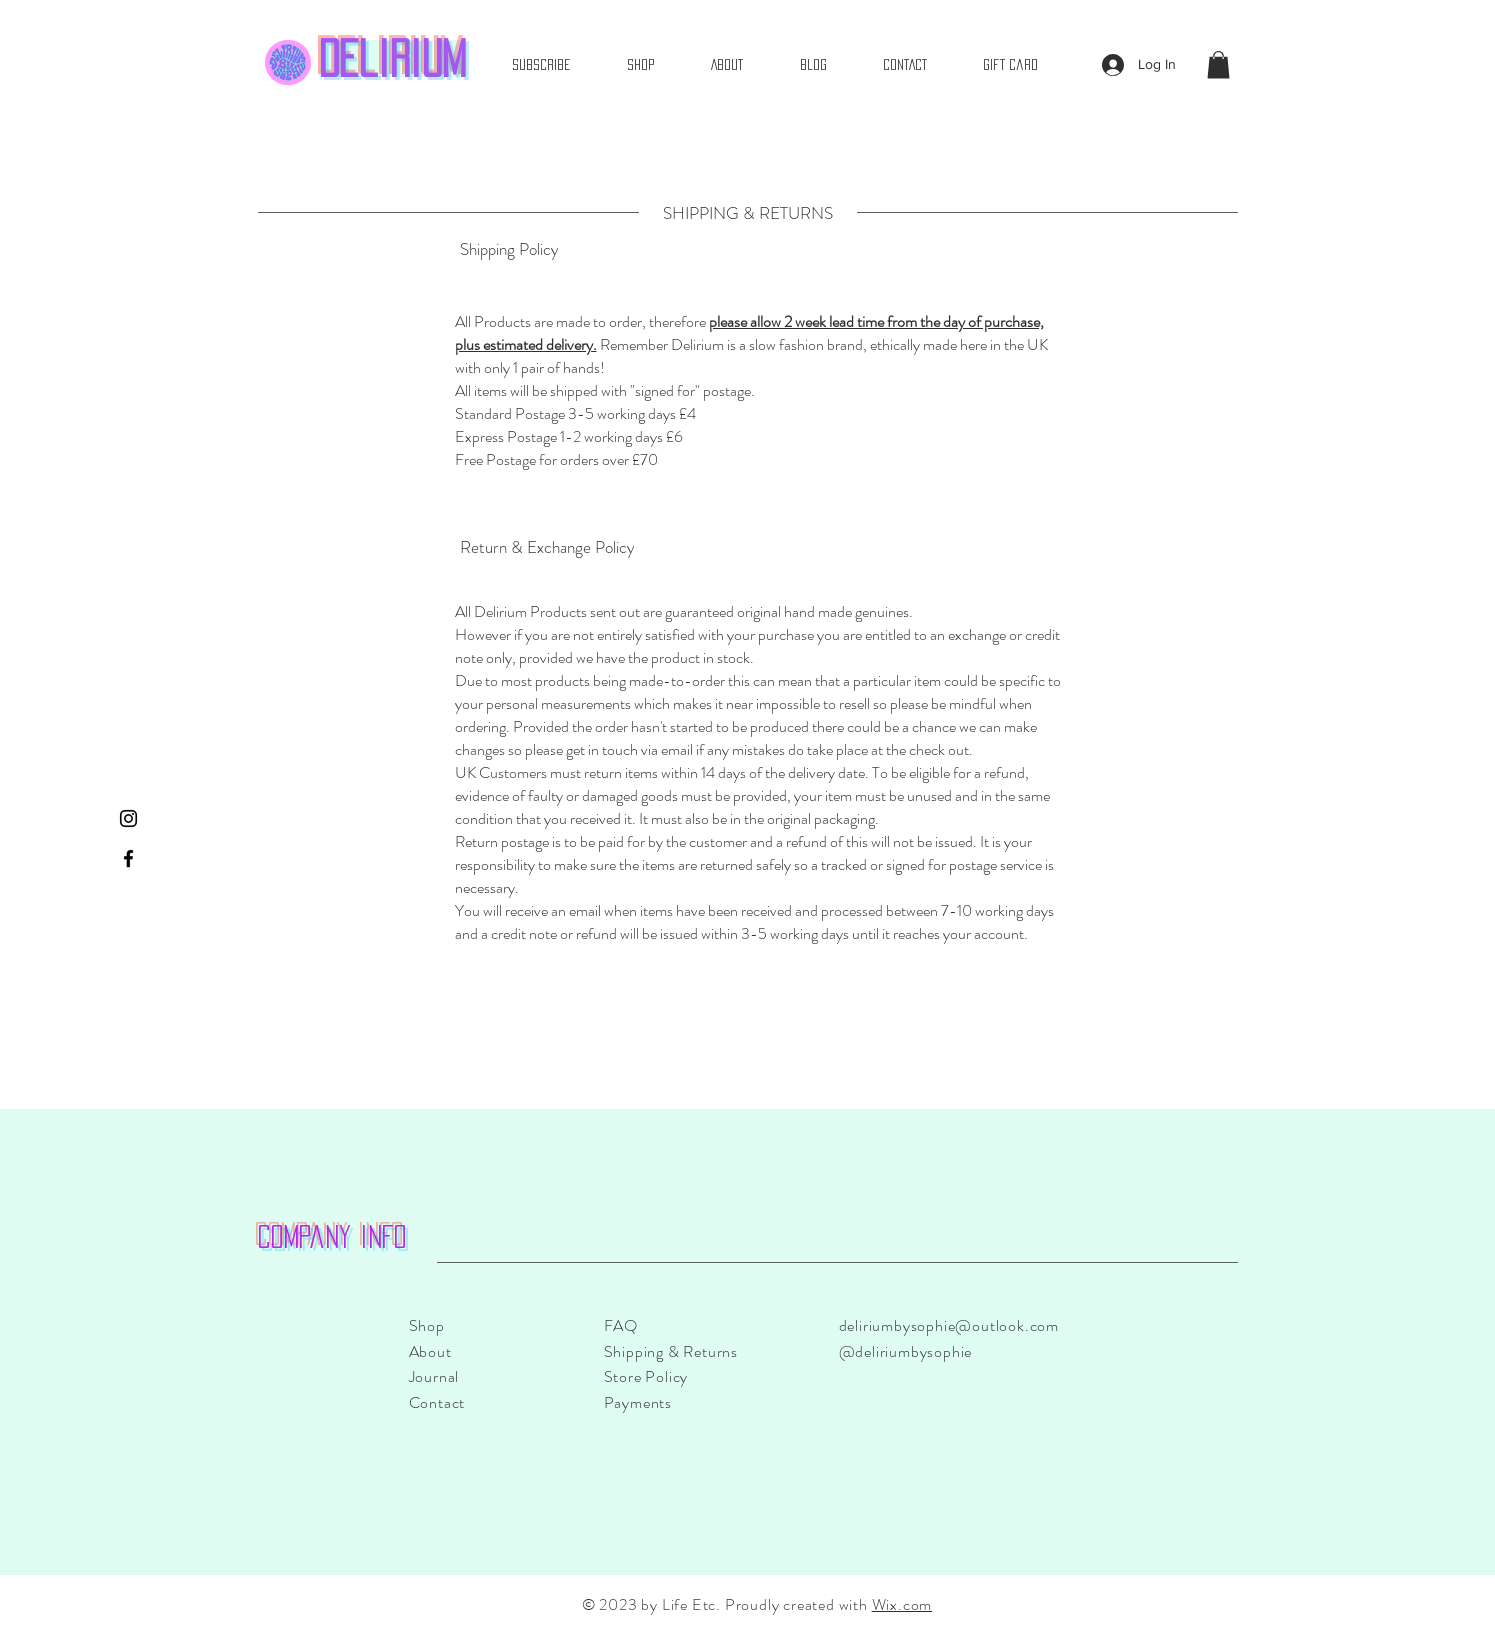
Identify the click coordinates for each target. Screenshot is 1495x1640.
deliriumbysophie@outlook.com (949, 1325)
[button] (1218, 64)
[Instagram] (128, 818)
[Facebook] (128, 858)
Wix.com (902, 1604)
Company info (332, 1236)
